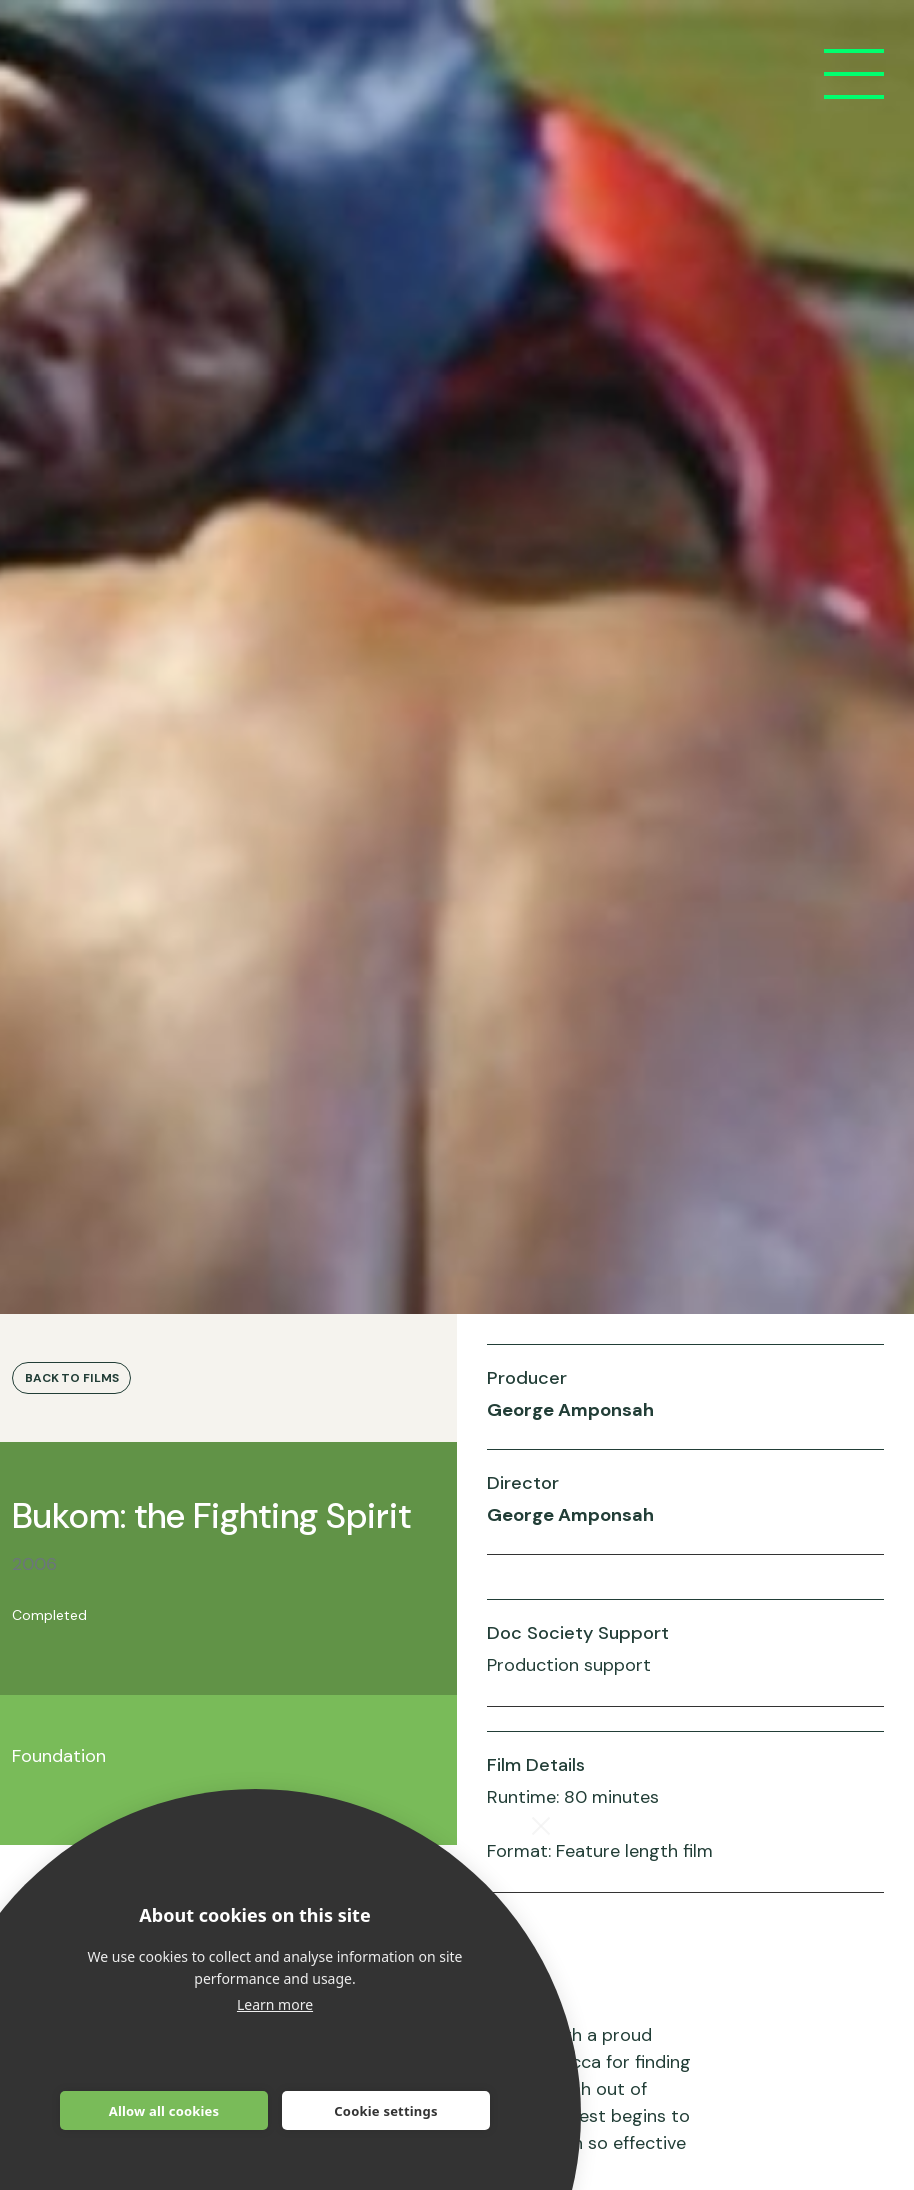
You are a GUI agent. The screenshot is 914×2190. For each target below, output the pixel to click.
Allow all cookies (164, 2111)
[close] (541, 1825)
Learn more (275, 2004)
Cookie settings (385, 2111)
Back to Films (71, 1378)
